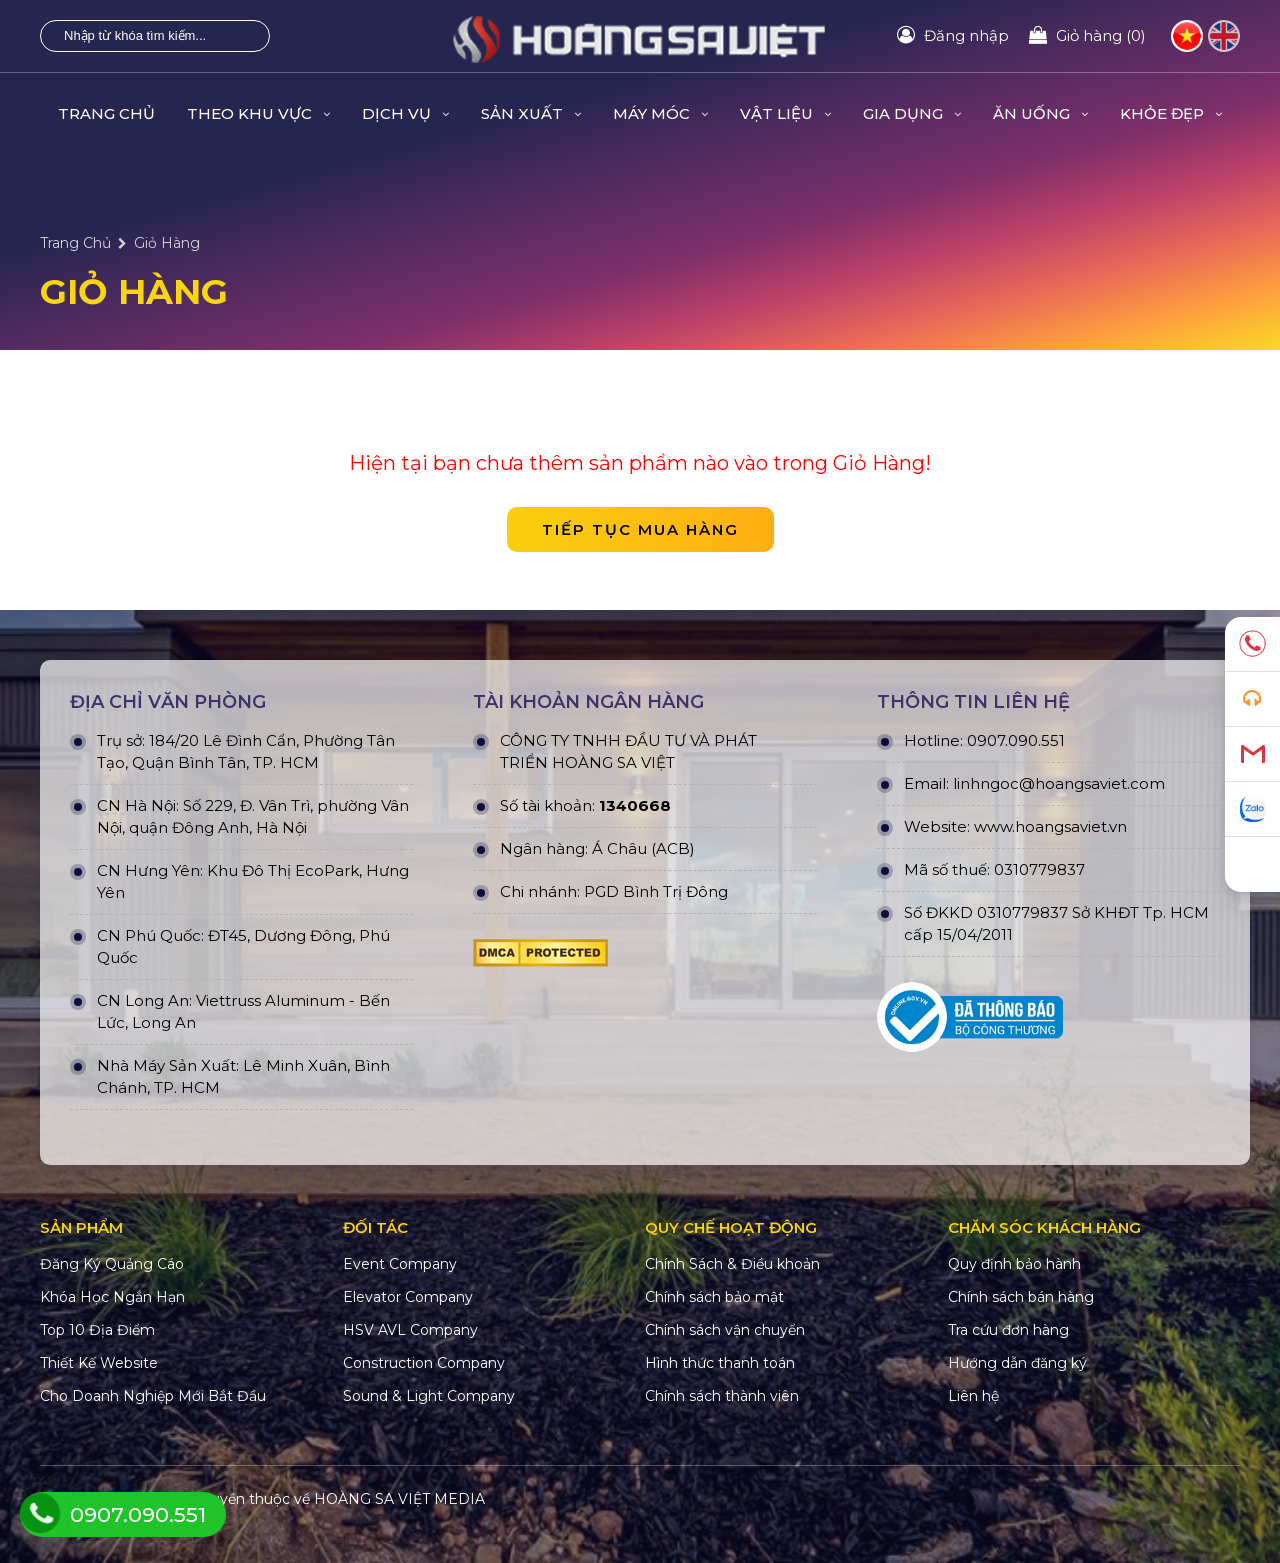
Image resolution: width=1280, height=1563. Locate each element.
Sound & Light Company (429, 1396)
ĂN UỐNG (1040, 113)
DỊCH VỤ (405, 113)
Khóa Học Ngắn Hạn (112, 1297)
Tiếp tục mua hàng (640, 529)
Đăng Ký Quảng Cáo (112, 1264)
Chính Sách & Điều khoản (732, 1264)
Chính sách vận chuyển (725, 1330)
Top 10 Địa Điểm (97, 1330)
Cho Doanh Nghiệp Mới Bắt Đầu (153, 1396)
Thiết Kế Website (99, 1363)
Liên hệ (973, 1396)
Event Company (400, 1264)
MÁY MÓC (660, 113)
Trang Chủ (106, 113)
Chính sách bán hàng (1021, 1297)
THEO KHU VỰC (258, 113)
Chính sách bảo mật (714, 1297)
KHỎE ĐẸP (1171, 113)
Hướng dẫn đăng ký (1017, 1363)
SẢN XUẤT (531, 113)
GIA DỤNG (912, 113)
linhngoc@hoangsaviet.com (1059, 783)
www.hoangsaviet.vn (1050, 826)
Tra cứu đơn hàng (1008, 1330)
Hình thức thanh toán (720, 1363)
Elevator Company (408, 1297)
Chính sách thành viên (722, 1396)
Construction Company (424, 1363)
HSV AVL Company (410, 1330)
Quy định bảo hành (1014, 1264)
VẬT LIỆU (785, 113)
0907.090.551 (1016, 740)
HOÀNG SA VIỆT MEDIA (399, 1499)
